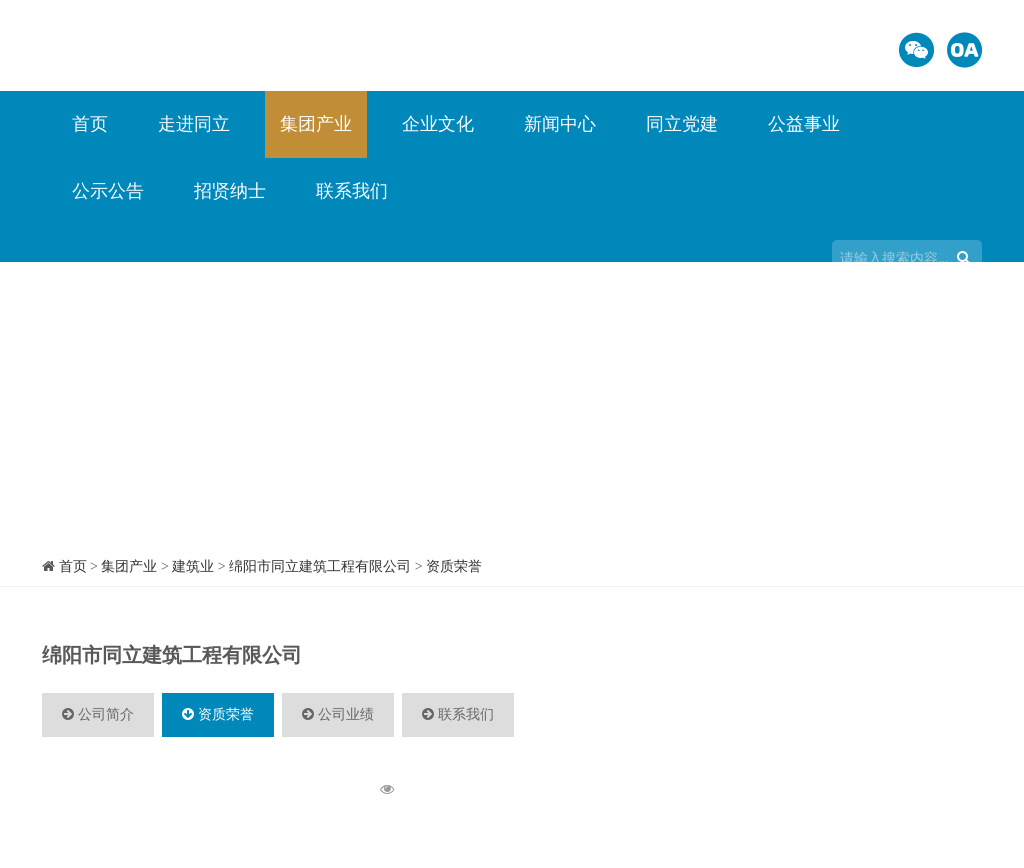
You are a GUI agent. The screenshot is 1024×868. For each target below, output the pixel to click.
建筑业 (193, 566)
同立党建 (682, 124)
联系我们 (352, 191)
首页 (90, 124)
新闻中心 (560, 124)
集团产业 (316, 124)
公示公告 (108, 191)
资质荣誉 (454, 566)
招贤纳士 (230, 191)
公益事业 (804, 124)
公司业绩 (338, 714)
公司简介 (98, 714)
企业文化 (438, 124)
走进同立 (194, 124)
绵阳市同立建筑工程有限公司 (320, 566)
